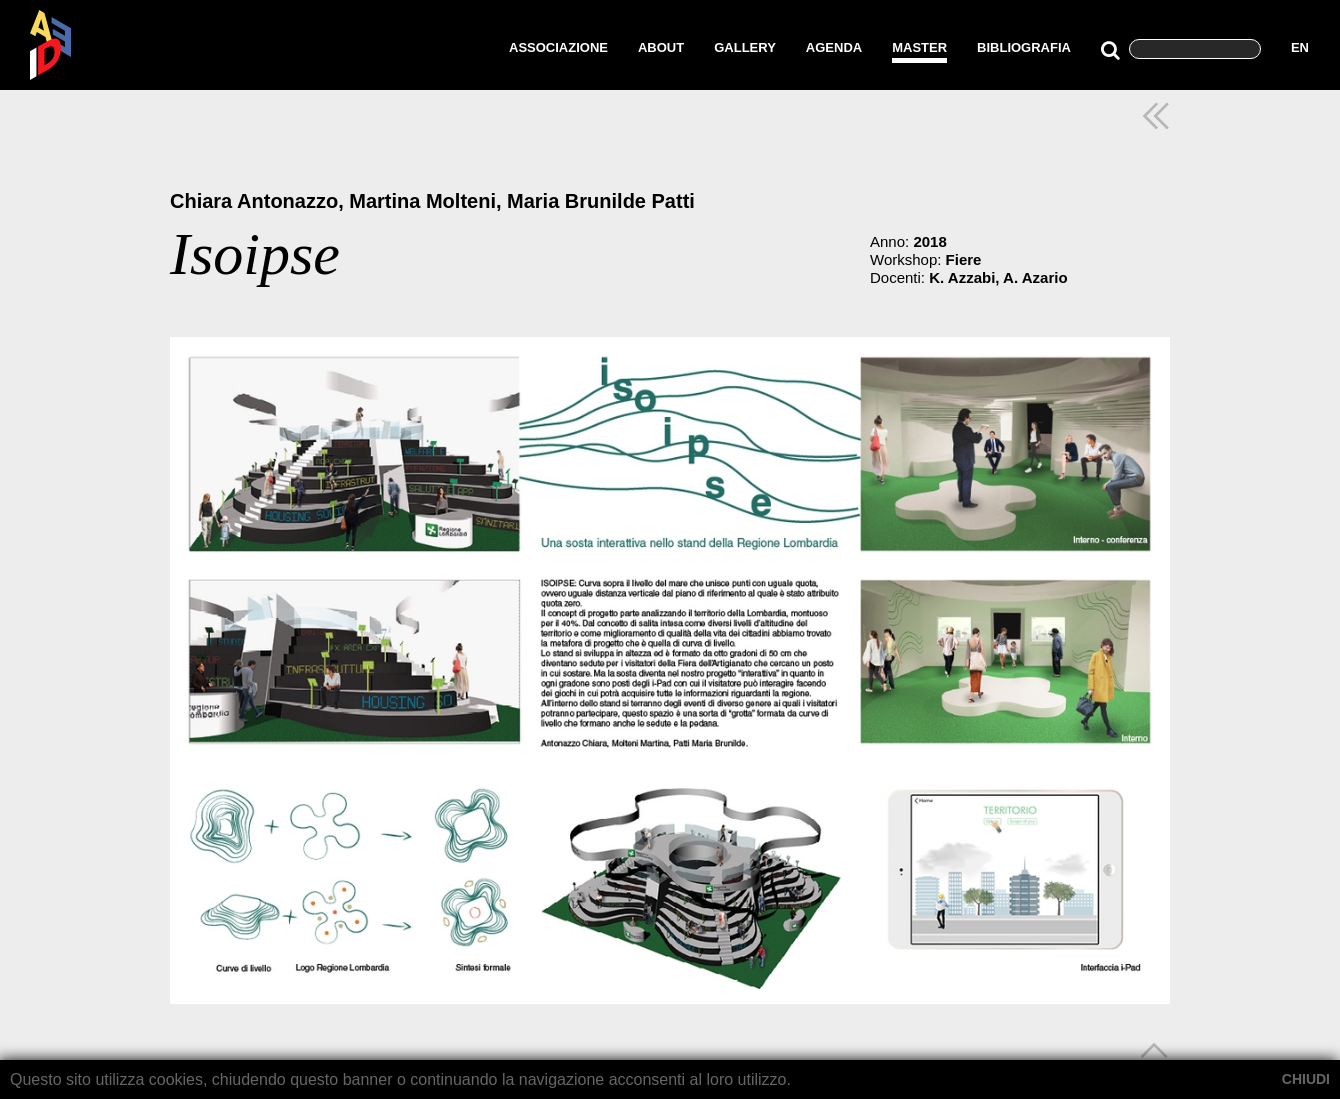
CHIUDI (1306, 1079)
